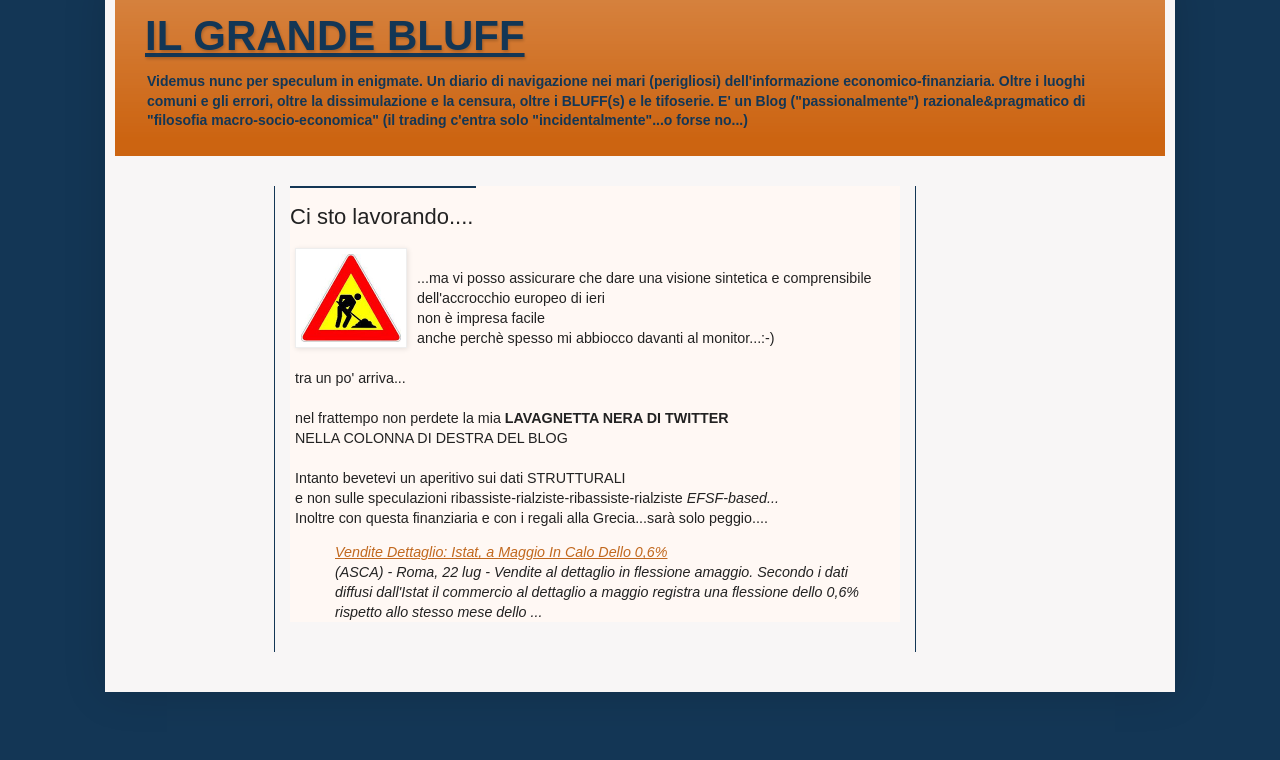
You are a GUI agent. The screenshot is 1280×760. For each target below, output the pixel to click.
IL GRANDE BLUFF (335, 35)
